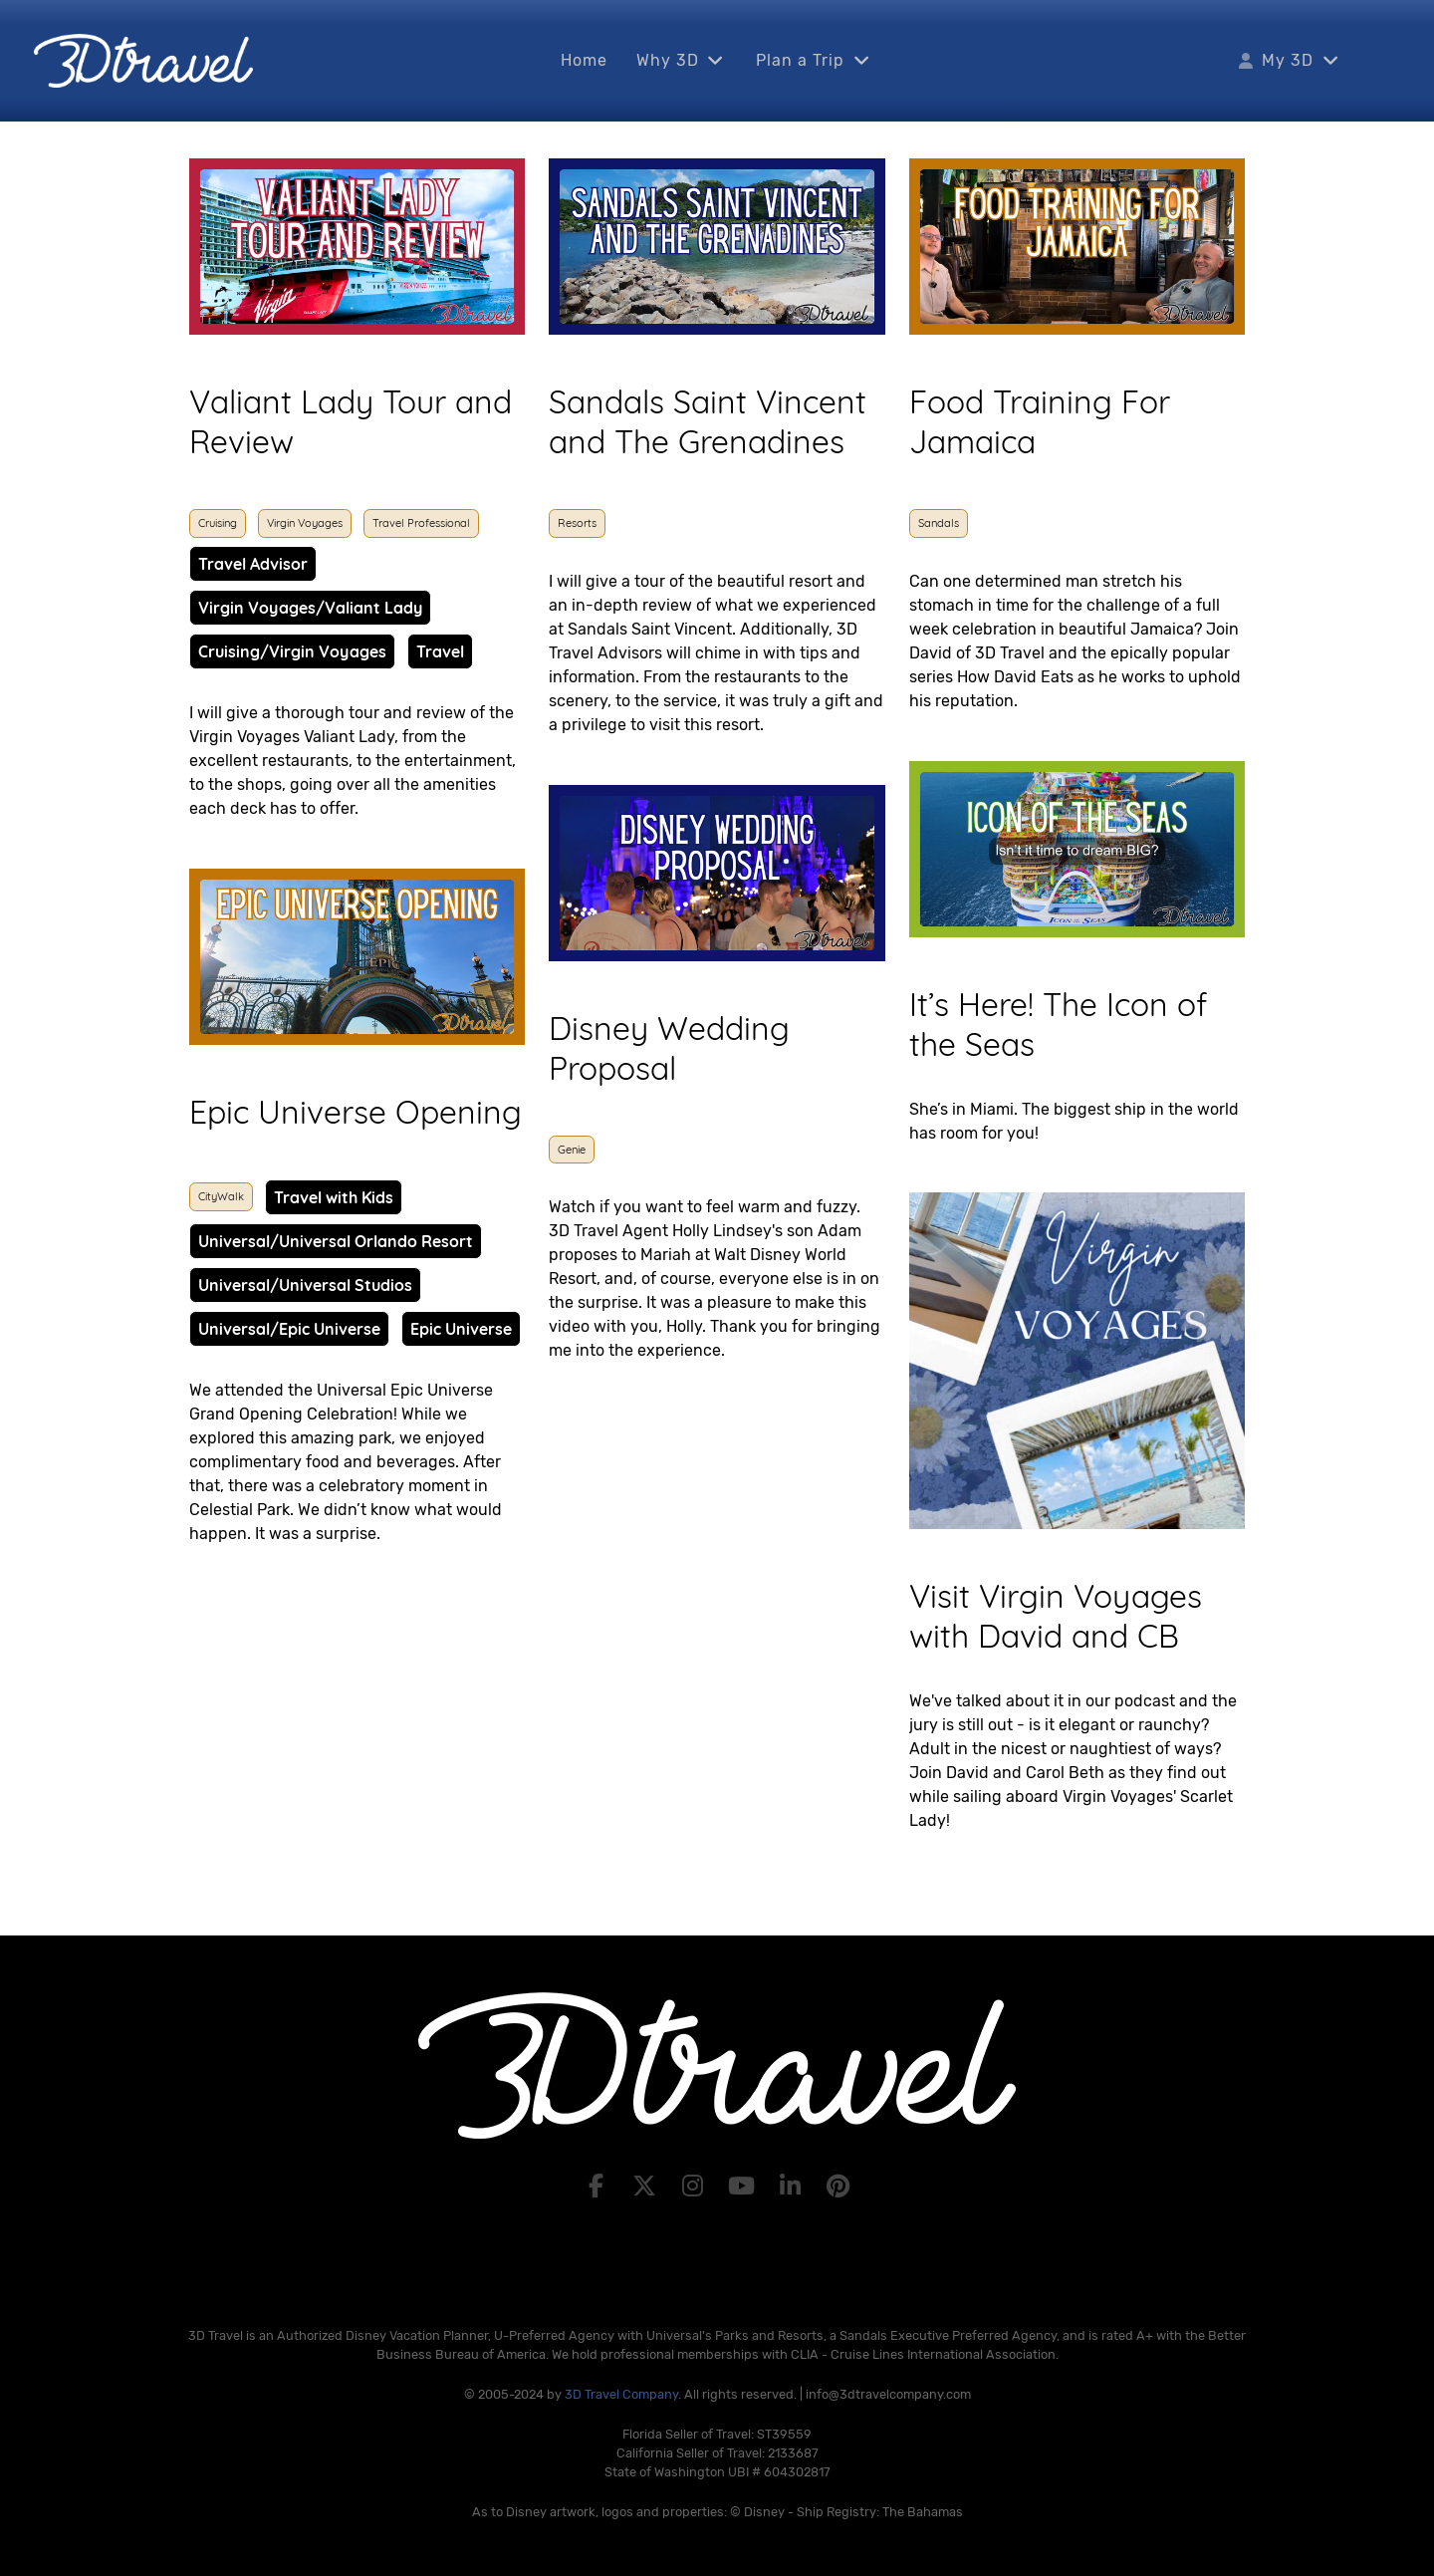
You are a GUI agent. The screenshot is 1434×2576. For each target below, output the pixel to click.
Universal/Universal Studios (305, 1285)
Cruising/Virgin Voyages (292, 651)
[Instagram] (695, 2186)
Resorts (577, 523)
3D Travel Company (621, 2394)
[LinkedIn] (793, 2186)
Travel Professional (421, 523)
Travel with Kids (333, 1197)
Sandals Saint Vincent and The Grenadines (707, 421)
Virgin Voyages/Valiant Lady (310, 608)
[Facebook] (599, 2186)
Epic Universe (461, 1329)
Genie (572, 1150)
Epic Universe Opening (355, 1112)
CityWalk (221, 1196)
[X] (646, 2186)
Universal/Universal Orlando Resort (335, 1241)
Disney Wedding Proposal (669, 1048)
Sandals (938, 523)
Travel (440, 651)
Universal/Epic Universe (289, 1329)
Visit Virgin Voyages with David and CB (1055, 1616)
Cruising (217, 523)
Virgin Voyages (305, 523)
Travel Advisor (253, 564)
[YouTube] (744, 2186)
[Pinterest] (839, 2186)
